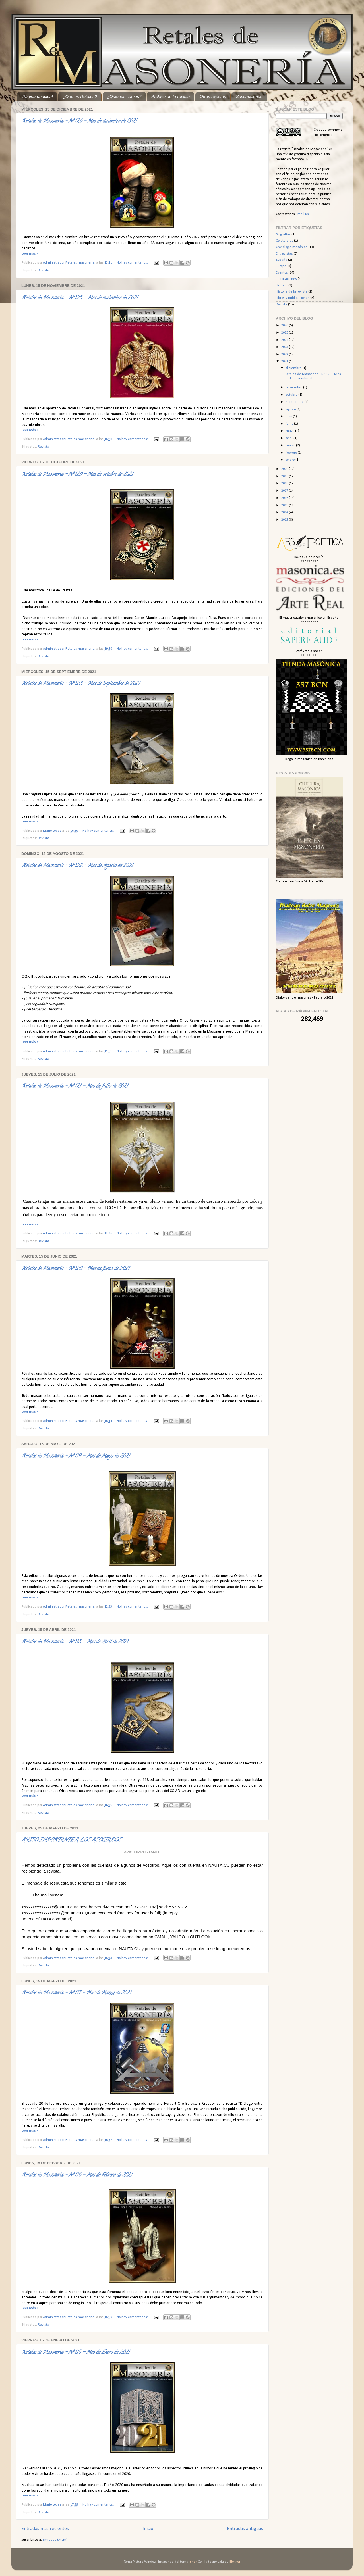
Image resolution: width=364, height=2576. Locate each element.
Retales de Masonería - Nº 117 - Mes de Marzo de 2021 (76, 1993)
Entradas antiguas (245, 2528)
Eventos (282, 272)
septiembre (295, 402)
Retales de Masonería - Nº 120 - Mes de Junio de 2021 (75, 1269)
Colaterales (284, 241)
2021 (285, 361)
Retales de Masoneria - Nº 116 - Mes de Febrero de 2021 (77, 2175)
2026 (285, 325)
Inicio (147, 2528)
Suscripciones (249, 96)
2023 (285, 347)
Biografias (283, 234)
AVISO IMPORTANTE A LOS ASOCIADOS (71, 1841)
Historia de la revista (291, 291)
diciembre (294, 368)
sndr (193, 2562)
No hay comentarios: (133, 262)
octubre (292, 395)
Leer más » (30, 253)
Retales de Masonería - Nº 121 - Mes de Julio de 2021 (75, 1087)
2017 (285, 491)
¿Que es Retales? (80, 96)
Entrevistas (284, 253)
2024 (285, 340)
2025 (285, 332)
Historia (282, 285)
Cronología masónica (291, 247)
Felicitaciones (286, 279)
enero (290, 460)
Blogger (234, 2562)
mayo (290, 431)
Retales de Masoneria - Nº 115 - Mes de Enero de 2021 (75, 2353)
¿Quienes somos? (124, 96)
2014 (285, 512)
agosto (291, 409)
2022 (285, 354)
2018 (285, 483)
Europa (281, 266)
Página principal (37, 96)
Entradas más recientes (45, 2528)
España (281, 260)
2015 (285, 505)
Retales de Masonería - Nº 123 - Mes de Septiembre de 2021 (81, 684)
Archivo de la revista (170, 96)
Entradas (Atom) (55, 2540)
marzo (291, 445)
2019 (285, 476)
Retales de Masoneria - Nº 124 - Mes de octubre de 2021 (77, 475)
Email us (302, 214)
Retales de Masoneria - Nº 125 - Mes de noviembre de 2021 (80, 298)
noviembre (294, 387)
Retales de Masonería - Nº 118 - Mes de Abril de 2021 (75, 1642)
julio (289, 416)
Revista (43, 270)
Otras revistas (213, 96)
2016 (285, 498)
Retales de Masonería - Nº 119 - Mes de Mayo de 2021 (76, 1456)
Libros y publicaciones (292, 298)
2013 (285, 520)
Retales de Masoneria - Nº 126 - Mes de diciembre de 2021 (79, 122)
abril (289, 438)
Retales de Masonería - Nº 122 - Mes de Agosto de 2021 (77, 866)
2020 (285, 469)
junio (290, 424)
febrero (292, 453)
